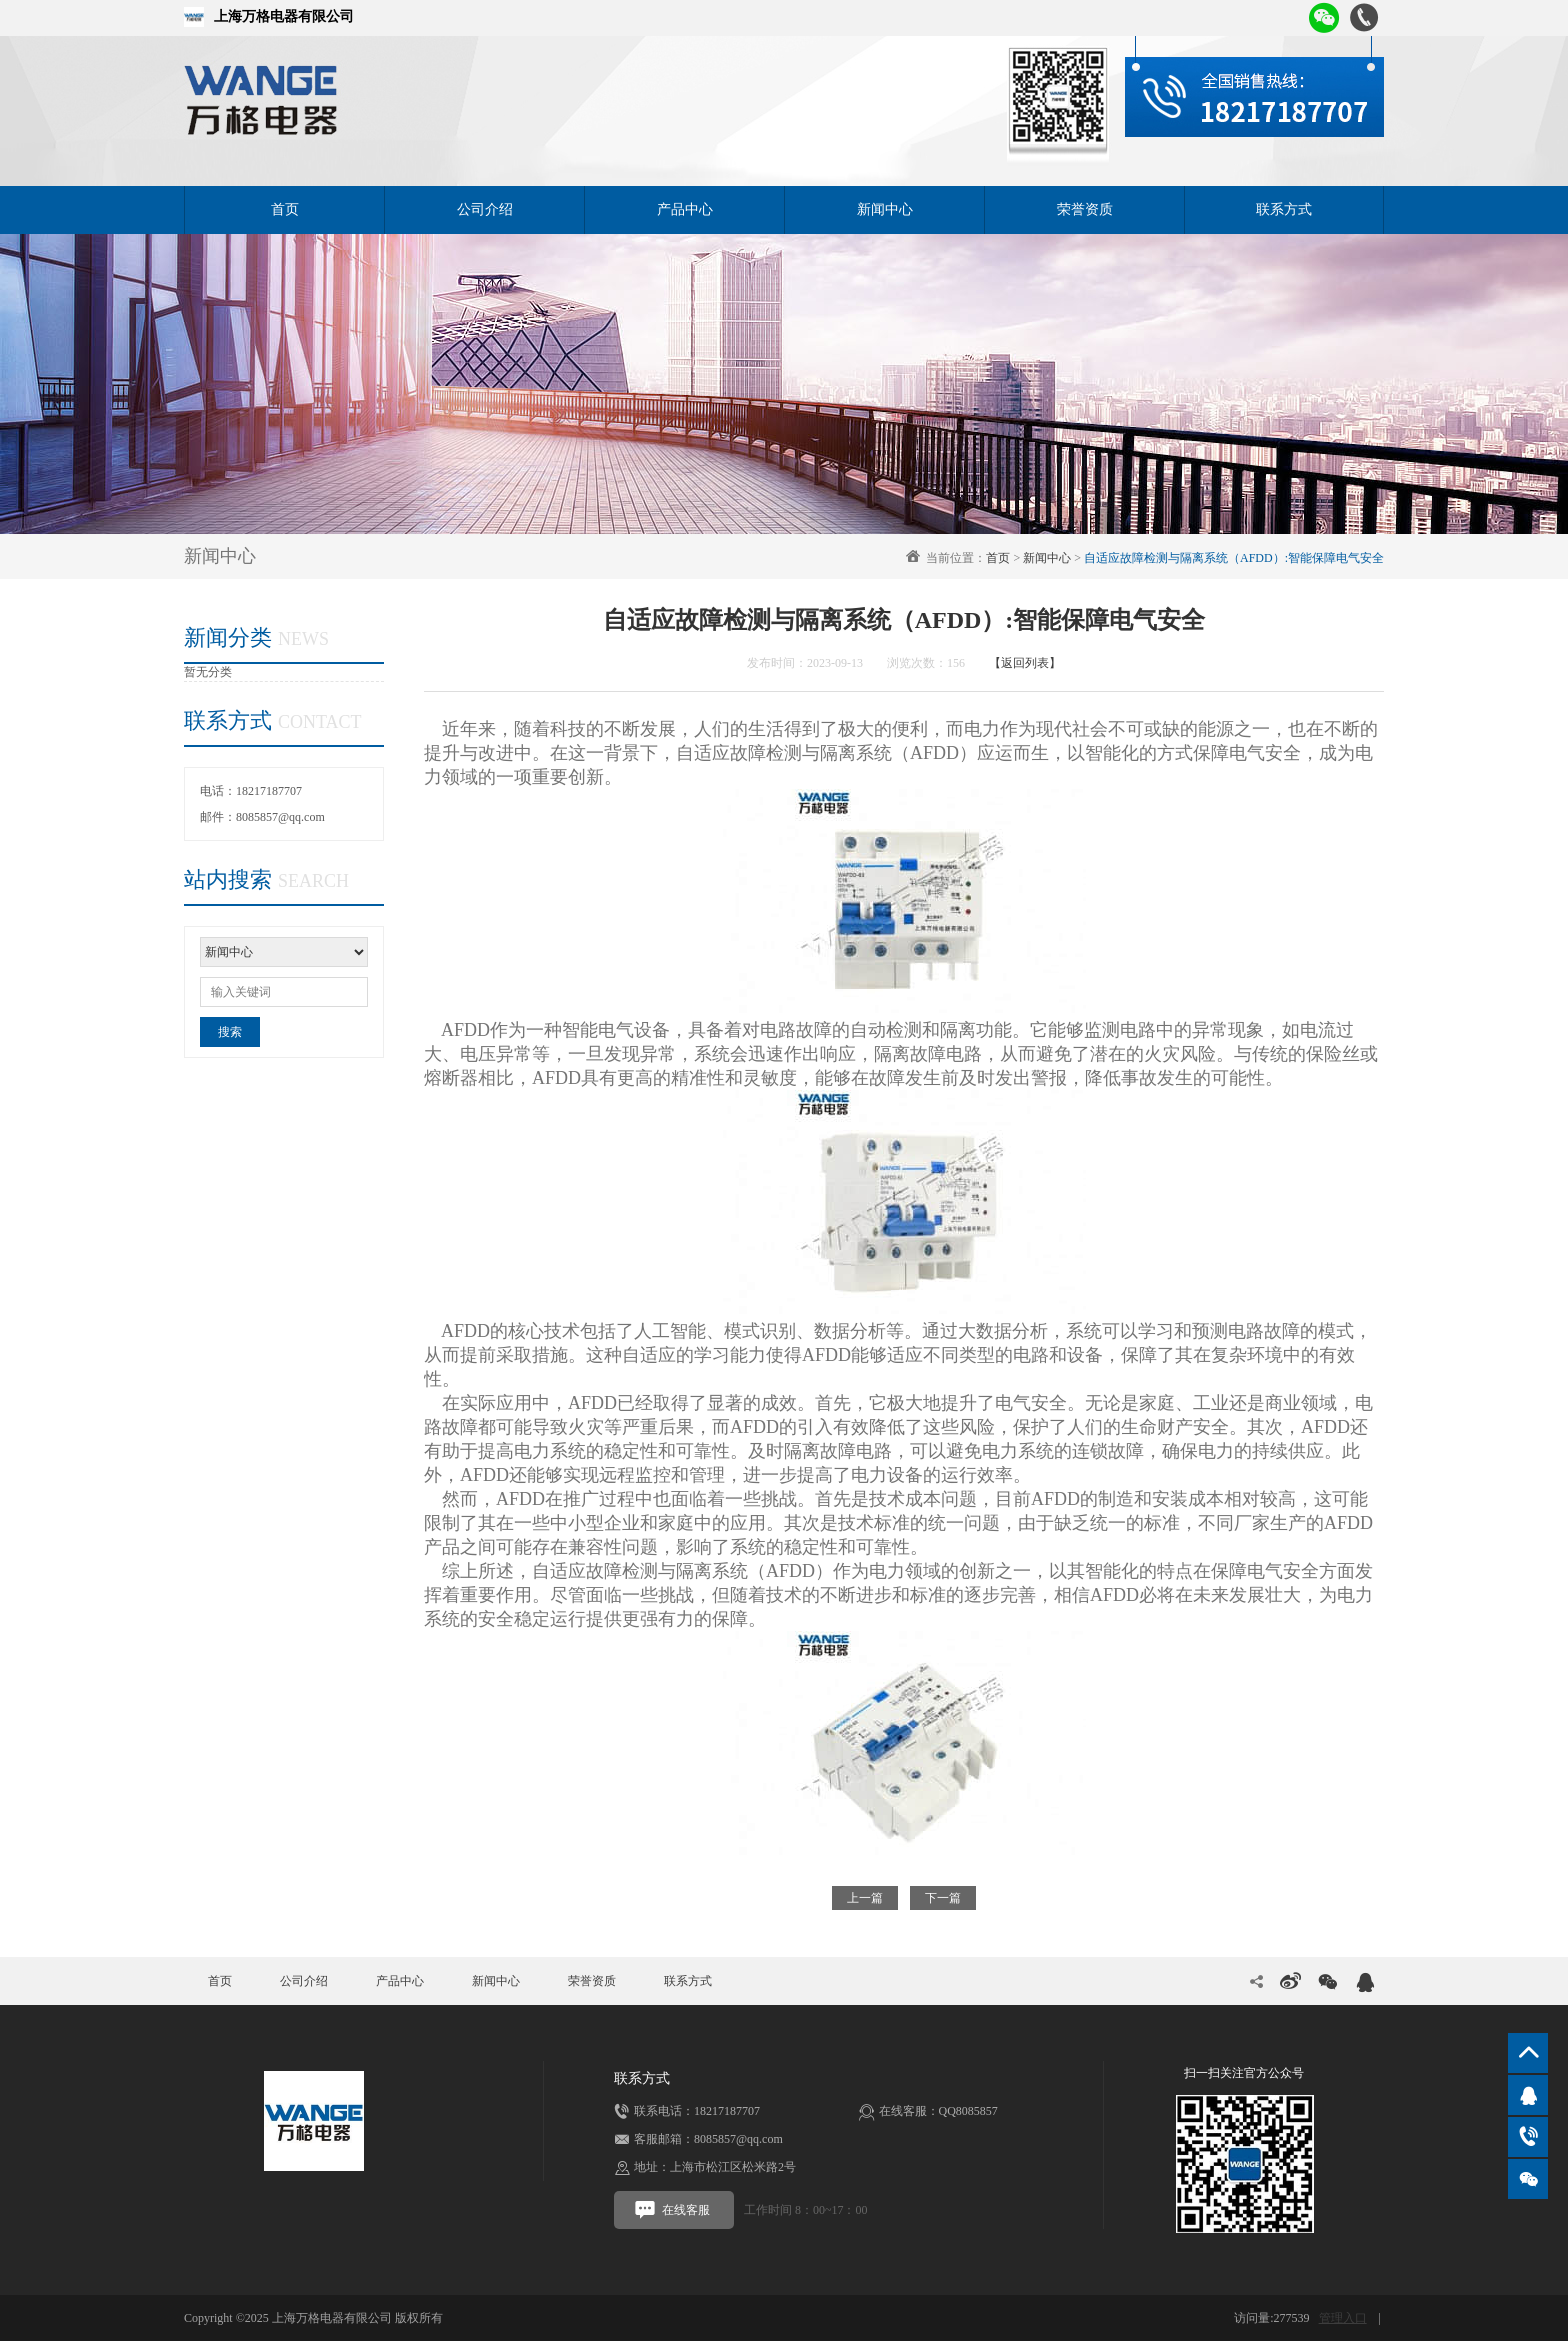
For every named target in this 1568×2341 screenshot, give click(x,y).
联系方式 (1284, 209)
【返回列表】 (1025, 663)
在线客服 (672, 2210)
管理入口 (1343, 2318)
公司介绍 (485, 209)
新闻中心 (885, 209)
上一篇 (865, 1898)
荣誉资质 (1085, 209)
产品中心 (685, 209)
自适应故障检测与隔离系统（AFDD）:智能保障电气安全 (1234, 558)
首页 (285, 209)
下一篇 (943, 1898)
